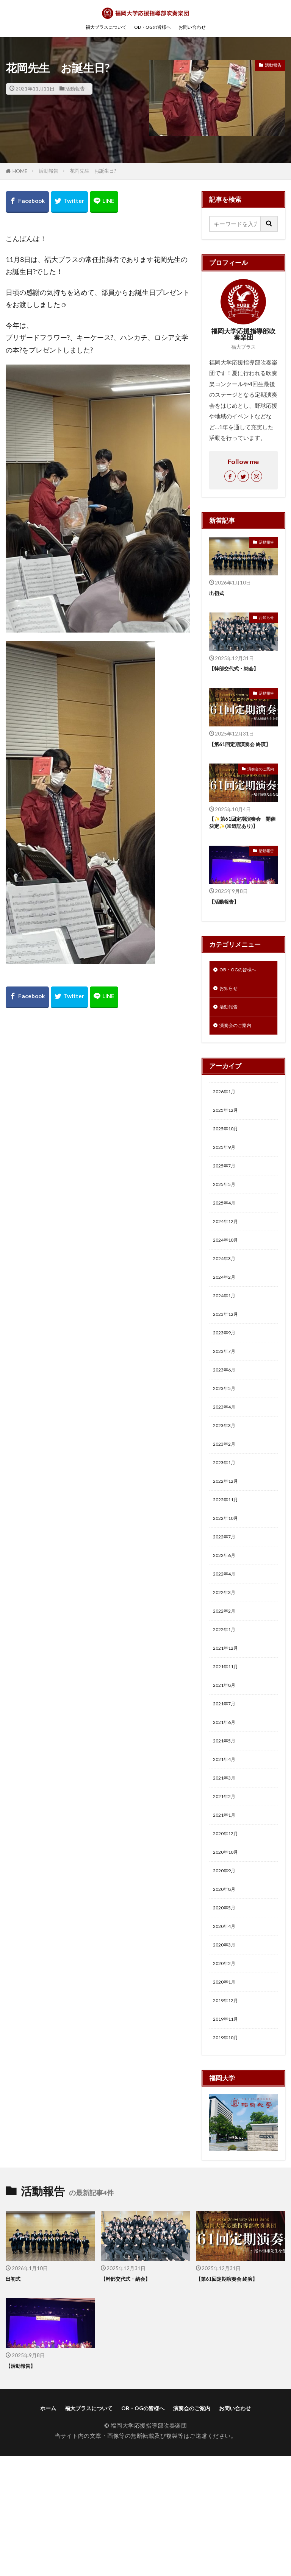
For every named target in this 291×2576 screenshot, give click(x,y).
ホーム (42, 2527)
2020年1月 (227, 2094)
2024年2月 (227, 1316)
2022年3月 (227, 1664)
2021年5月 (227, 1828)
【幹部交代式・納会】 (237, 668)
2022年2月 (227, 1684)
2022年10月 (229, 1582)
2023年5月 (227, 1439)
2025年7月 (227, 1193)
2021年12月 (229, 1725)
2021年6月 (227, 1808)
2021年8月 (227, 1766)
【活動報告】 (226, 912)
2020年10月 (229, 1951)
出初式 (217, 592)
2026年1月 (227, 1111)
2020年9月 (227, 1971)
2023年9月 (227, 1377)
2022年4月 (227, 1644)
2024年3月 (227, 1295)
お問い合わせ (202, 27)
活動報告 (75, 89)
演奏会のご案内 (259, 777)
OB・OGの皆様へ (154, 27)
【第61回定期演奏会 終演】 (238, 748)
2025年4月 (227, 1234)
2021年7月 (227, 1787)
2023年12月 (229, 1357)
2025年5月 (227, 1213)
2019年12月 (229, 2115)
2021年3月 (227, 1869)
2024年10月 (229, 1275)
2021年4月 (227, 1848)
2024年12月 (229, 1254)
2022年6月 (227, 1623)
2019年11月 (229, 2135)
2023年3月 (227, 1480)
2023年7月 (227, 1398)
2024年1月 (227, 1336)
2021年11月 (229, 1746)
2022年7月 (227, 1603)
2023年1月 (227, 1521)
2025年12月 (229, 1131)
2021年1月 (227, 1910)
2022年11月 (229, 1561)
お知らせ (265, 617)
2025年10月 (229, 1152)
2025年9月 (227, 1172)
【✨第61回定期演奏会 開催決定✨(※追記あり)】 (243, 832)
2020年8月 (227, 1992)
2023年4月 (227, 1459)
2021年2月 (227, 1889)
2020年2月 (227, 2074)
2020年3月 (227, 2053)
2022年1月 (227, 1705)
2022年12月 (229, 1541)
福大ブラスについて (98, 27)
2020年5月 (227, 2012)
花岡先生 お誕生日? (93, 171)
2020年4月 (227, 2033)
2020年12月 (229, 1930)
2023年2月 (227, 1500)
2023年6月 (227, 1418)
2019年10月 (229, 2155)
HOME (20, 171)
